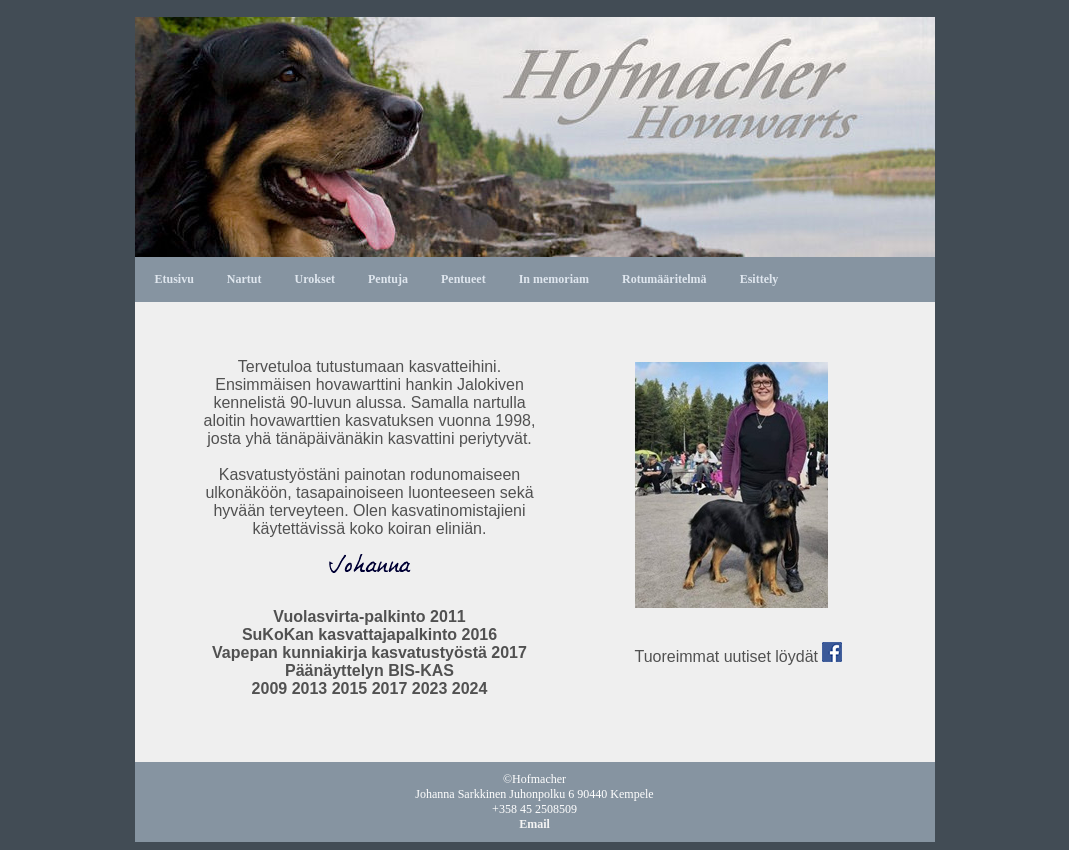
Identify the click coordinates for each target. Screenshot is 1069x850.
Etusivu (174, 279)
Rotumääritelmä (664, 279)
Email (534, 824)
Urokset (315, 279)
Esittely (759, 279)
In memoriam (554, 279)
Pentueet (463, 279)
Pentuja (388, 279)
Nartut (244, 279)
